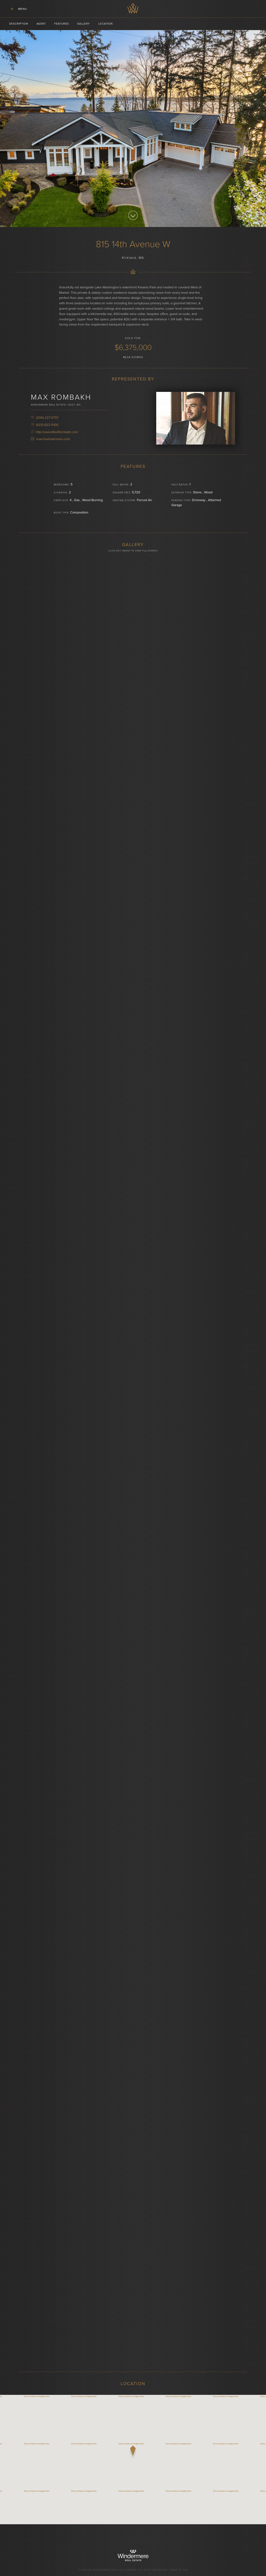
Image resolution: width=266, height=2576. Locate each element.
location (105, 23)
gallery (83, 23)
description (18, 23)
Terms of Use (178, 2569)
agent (41, 23)
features (61, 23)
